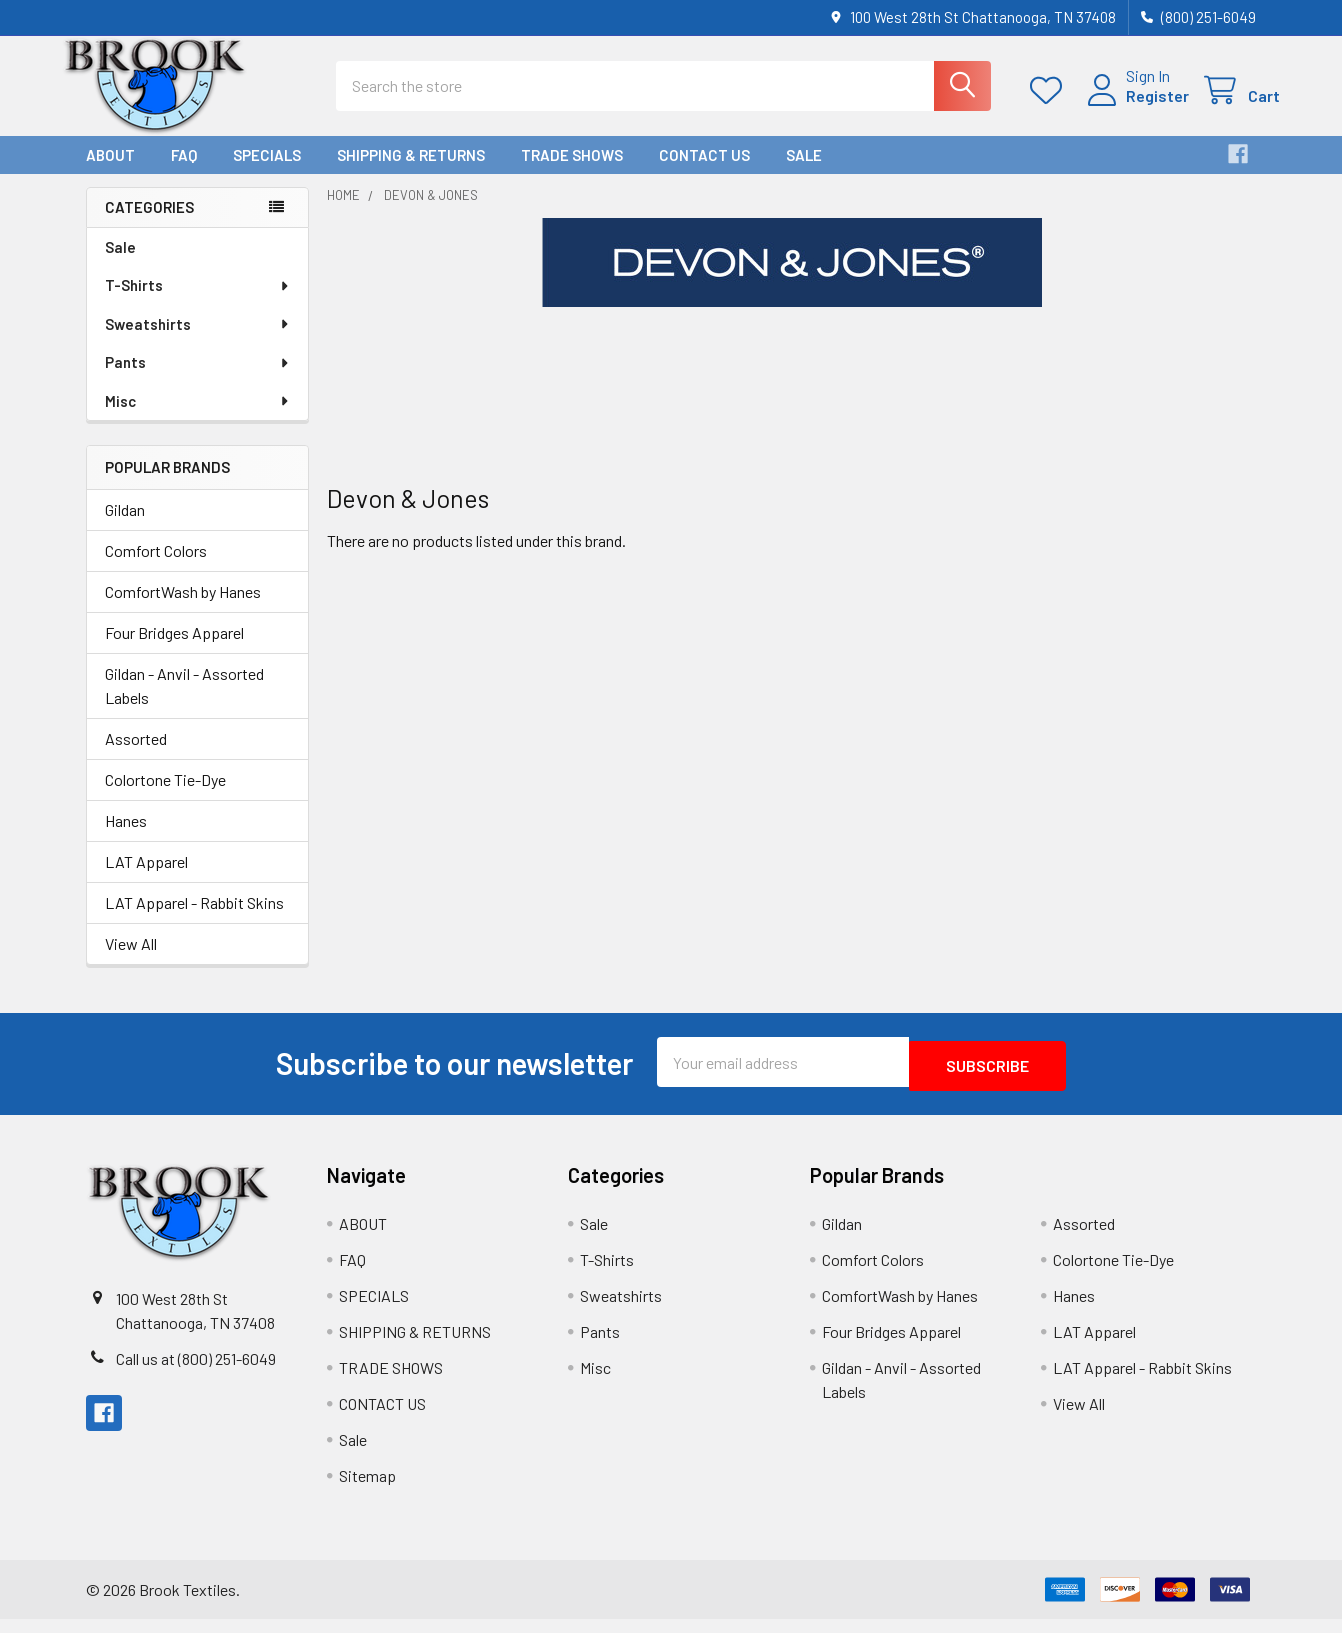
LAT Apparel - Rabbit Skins (194, 920)
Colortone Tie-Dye (165, 797)
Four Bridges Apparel (174, 650)
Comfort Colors (156, 568)
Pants (198, 380)
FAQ (184, 173)
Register (1133, 107)
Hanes (126, 838)
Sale (804, 173)
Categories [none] (149, 225)
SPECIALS (267, 173)
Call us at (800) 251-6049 (196, 1372)
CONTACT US (704, 173)
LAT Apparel (146, 879)
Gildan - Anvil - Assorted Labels (184, 703)
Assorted (136, 756)
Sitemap (367, 1489)
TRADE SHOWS (572, 173)
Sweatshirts (198, 342)
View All (131, 961)
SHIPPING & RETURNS (411, 173)
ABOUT (110, 173)
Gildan (125, 527)
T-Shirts (198, 303)
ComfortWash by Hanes (183, 609)
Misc (198, 419)
